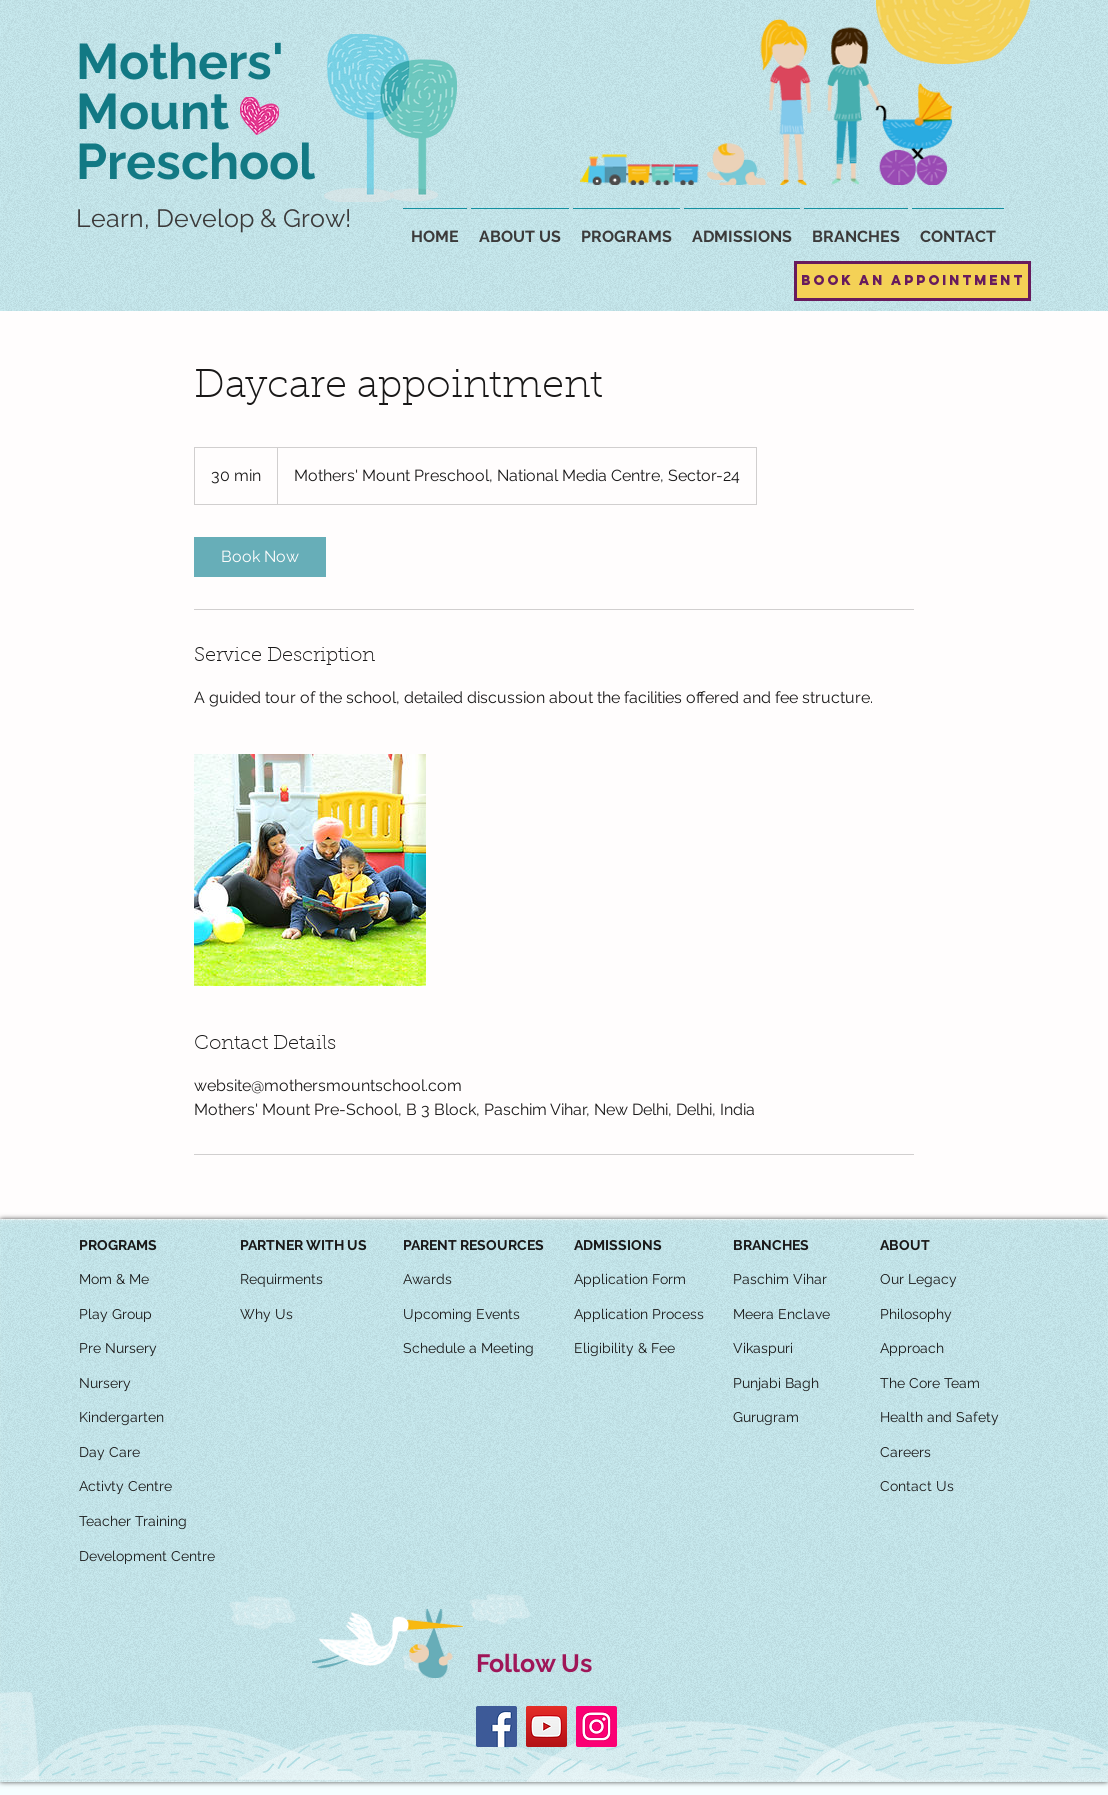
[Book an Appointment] (912, 281)
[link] (260, 557)
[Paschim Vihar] (780, 1280)
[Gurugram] (766, 1418)
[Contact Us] (917, 1487)
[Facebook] (496, 1726)
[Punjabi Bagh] (776, 1384)
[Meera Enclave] (781, 1315)
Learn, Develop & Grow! (213, 218)
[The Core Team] (930, 1384)
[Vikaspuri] (763, 1349)
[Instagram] (596, 1726)
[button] (856, 228)
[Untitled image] (310, 870)
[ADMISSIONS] (618, 1246)
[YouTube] (546, 1726)
